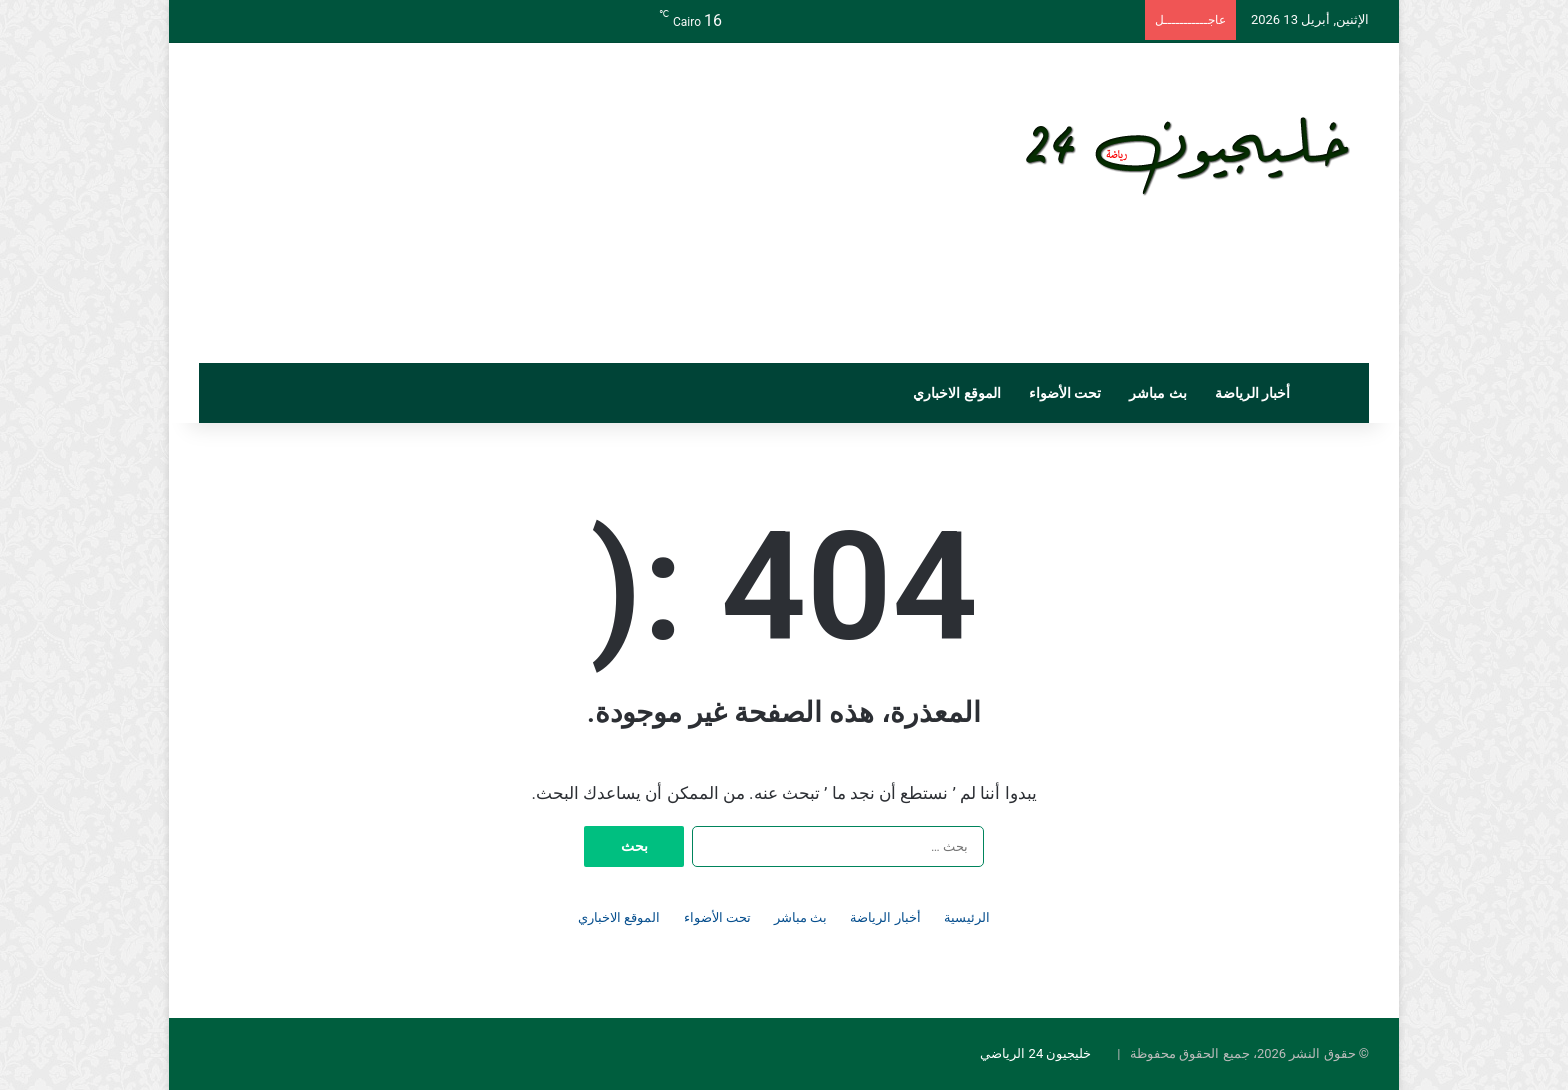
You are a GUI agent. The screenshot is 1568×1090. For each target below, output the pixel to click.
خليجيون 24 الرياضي (1035, 1053)
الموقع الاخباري (956, 393)
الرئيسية (967, 917)
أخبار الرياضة (1252, 393)
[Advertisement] (584, 203)
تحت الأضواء (1065, 393)
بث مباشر (1157, 393)
